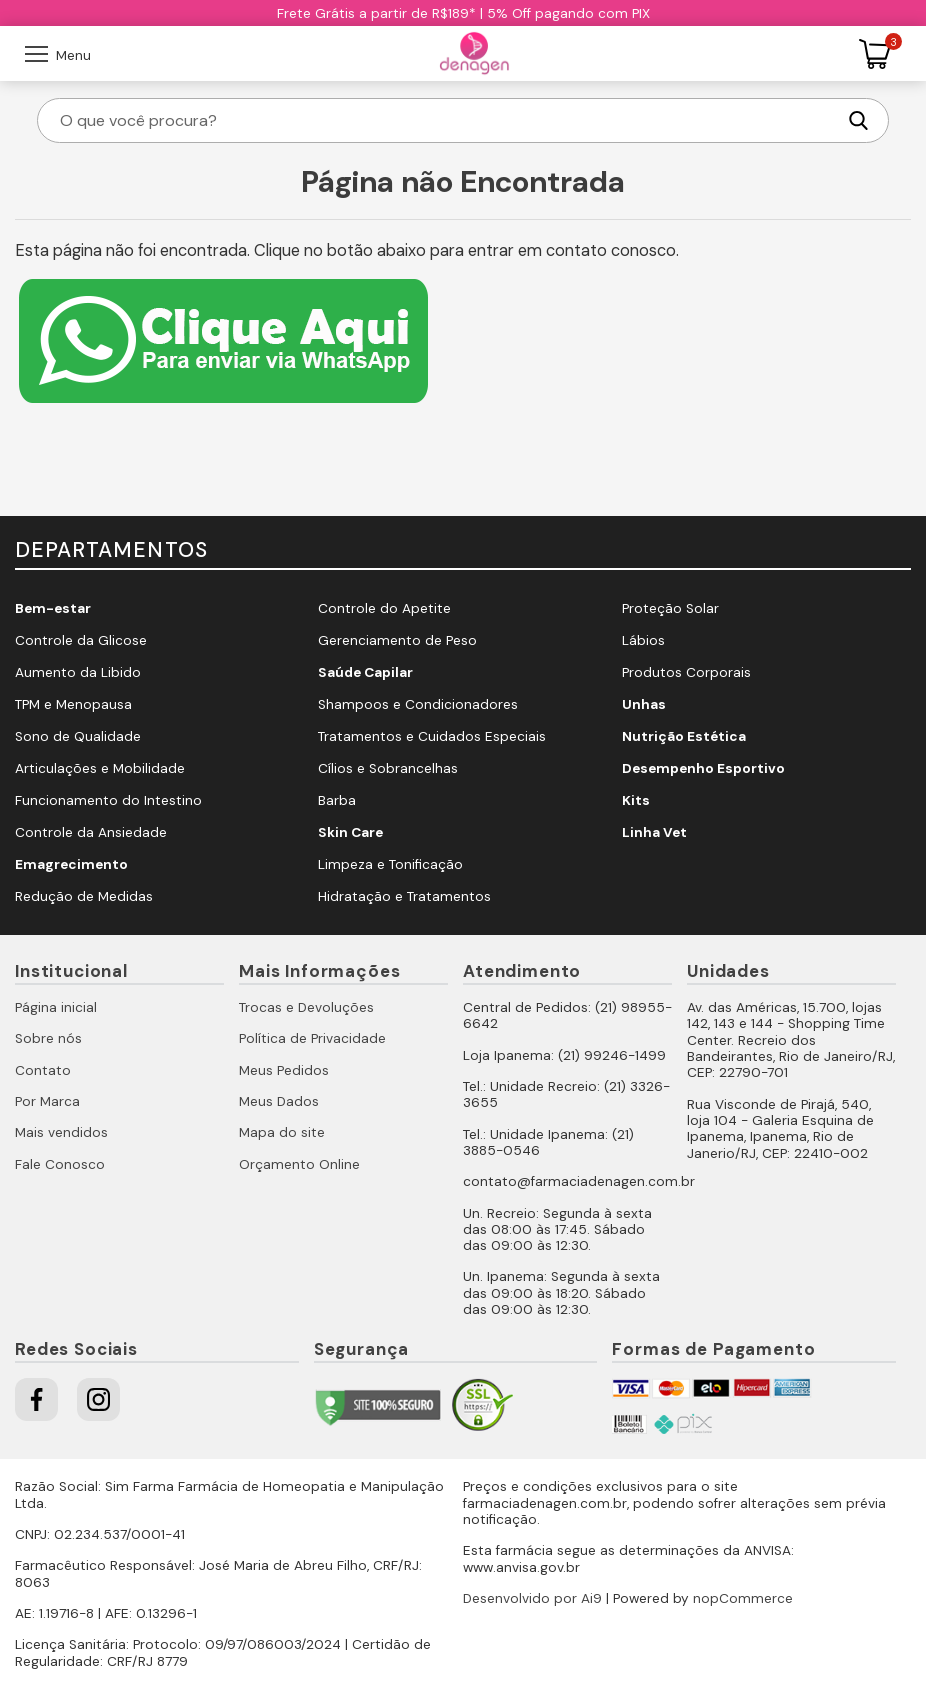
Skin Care (350, 832)
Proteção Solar (670, 608)
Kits (636, 800)
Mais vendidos (61, 1132)
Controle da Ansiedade (91, 832)
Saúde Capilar (365, 672)
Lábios (643, 640)
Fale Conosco (60, 1164)
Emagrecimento (71, 864)
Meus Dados (279, 1101)
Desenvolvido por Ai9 (532, 1598)
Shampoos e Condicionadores (418, 704)
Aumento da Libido (78, 672)
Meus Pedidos (284, 1070)
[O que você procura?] (446, 120)
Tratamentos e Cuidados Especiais (432, 736)
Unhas (644, 704)
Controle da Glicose (81, 640)
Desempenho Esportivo (703, 768)
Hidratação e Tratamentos (404, 896)
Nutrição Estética (684, 736)
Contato (43, 1070)
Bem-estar (53, 608)
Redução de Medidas (84, 896)
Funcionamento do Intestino (108, 800)
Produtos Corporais (686, 672)
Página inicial (56, 1007)
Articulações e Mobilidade (100, 768)
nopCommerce (743, 1598)
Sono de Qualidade (78, 736)
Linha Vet (654, 832)
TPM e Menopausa (73, 704)
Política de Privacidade (312, 1038)
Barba (337, 800)
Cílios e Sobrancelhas (388, 768)
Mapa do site (282, 1132)
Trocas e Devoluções (306, 1007)
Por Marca (47, 1101)
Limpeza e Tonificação (390, 864)
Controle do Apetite (384, 608)
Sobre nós (48, 1038)
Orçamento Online (299, 1164)
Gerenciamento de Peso (397, 640)
